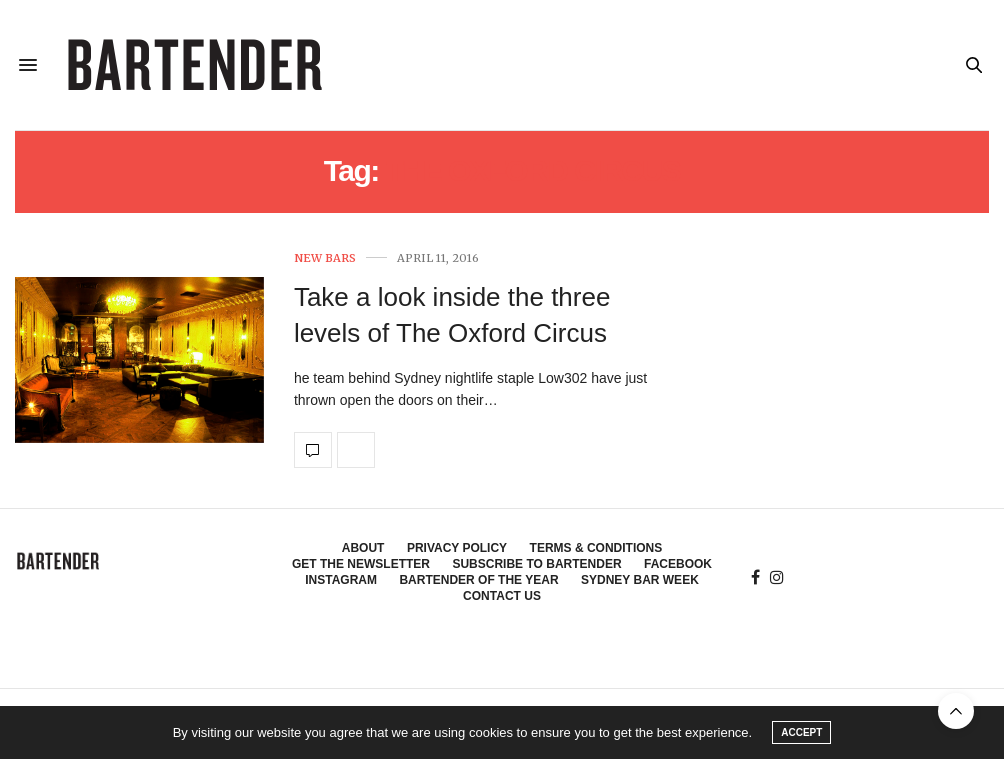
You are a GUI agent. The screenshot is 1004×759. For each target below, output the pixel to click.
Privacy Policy (457, 548)
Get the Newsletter (361, 564)
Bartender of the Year (478, 580)
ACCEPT (801, 732)
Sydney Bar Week (640, 580)
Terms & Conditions (596, 548)
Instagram (341, 580)
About (363, 548)
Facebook (678, 564)
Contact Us (502, 596)
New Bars (325, 258)
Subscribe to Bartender (536, 564)
